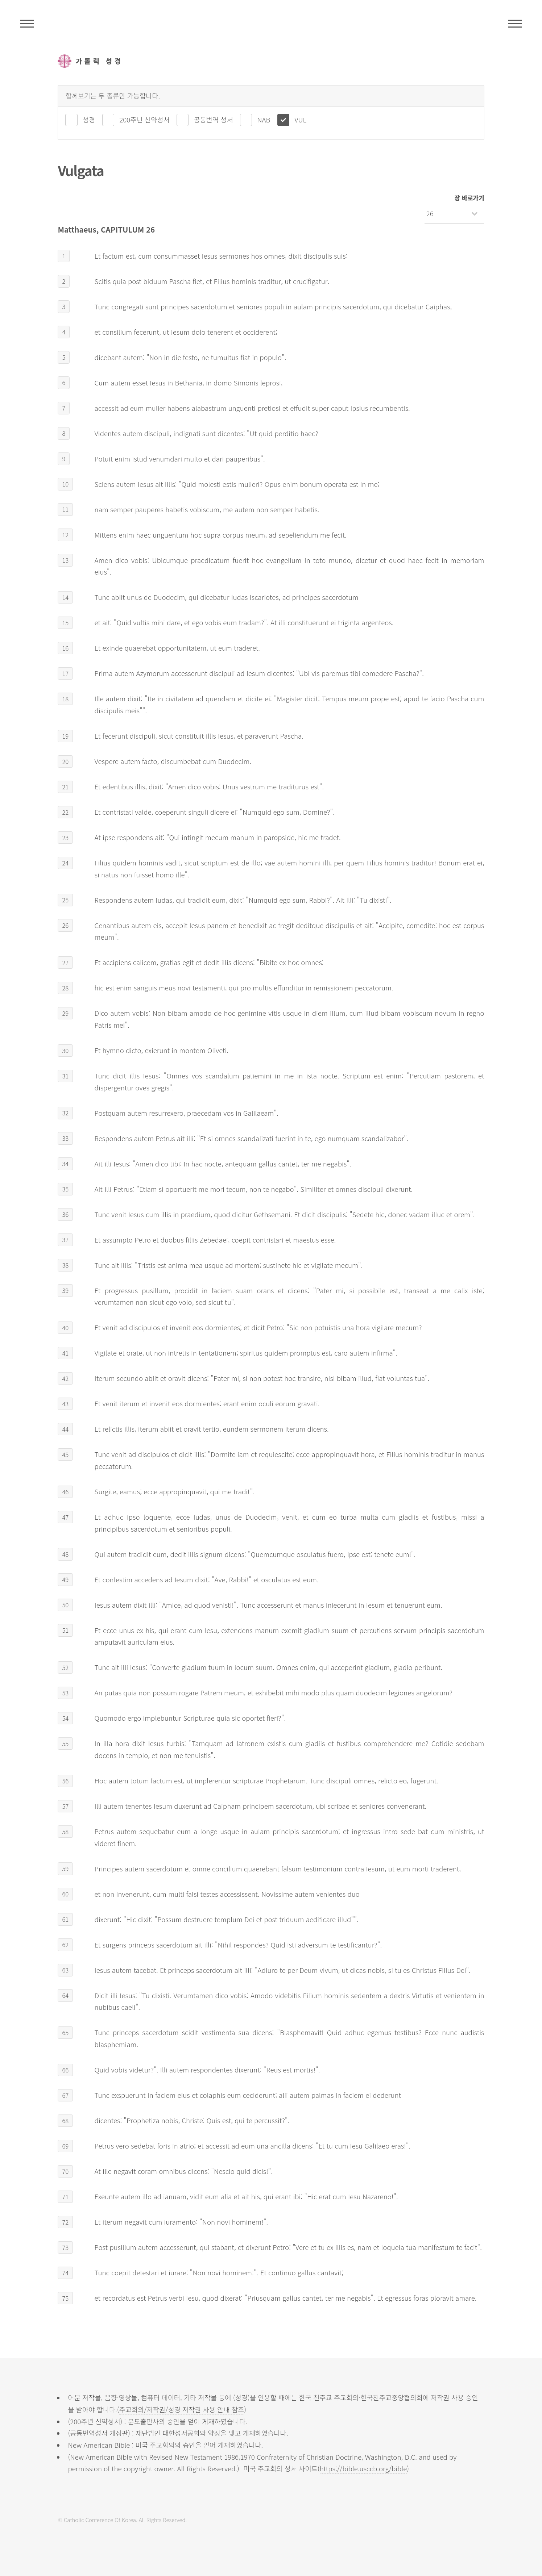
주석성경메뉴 (27, 23)
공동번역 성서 (213, 119)
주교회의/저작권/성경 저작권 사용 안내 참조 (181, 2409)
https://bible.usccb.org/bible (363, 2468)
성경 (89, 119)
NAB (263, 119)
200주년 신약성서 (144, 119)
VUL (300, 119)
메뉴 (515, 23)
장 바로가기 (469, 197)
